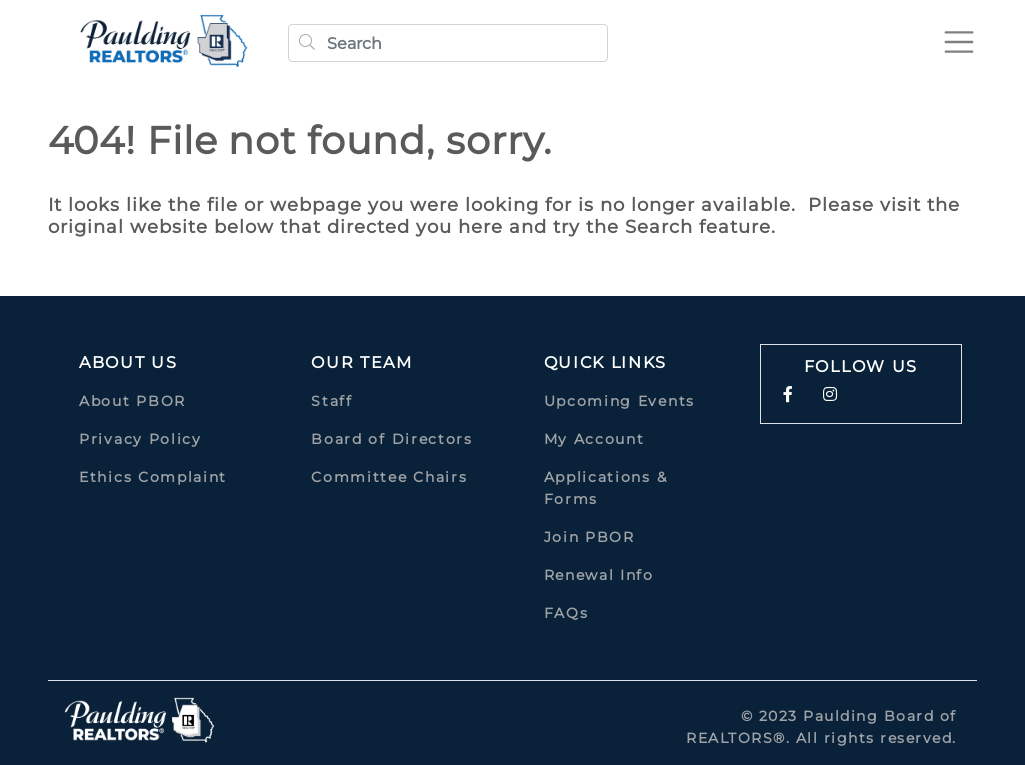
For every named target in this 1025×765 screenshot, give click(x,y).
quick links (606, 362)
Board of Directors (392, 439)
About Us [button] (128, 362)
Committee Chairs (389, 477)
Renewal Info (599, 575)
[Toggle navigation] (959, 42)
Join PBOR (589, 537)
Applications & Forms (606, 488)
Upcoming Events (620, 401)
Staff (332, 401)
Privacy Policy (140, 439)
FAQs (566, 613)
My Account (594, 439)
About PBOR (132, 401)
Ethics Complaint (153, 477)
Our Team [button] (362, 362)
